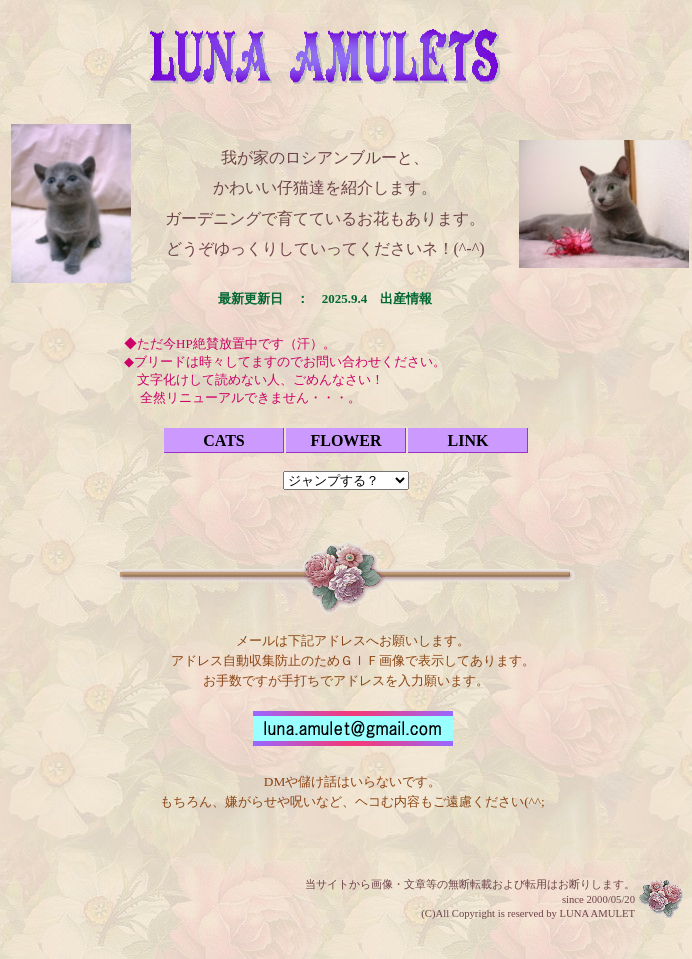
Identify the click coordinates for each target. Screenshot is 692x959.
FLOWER (345, 440)
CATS (224, 440)
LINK (468, 440)
